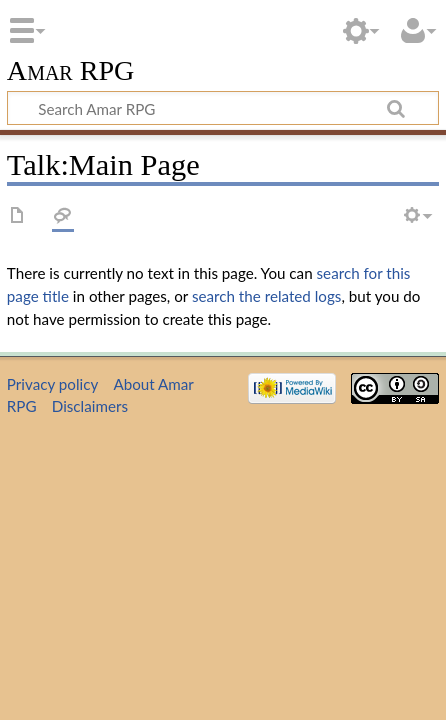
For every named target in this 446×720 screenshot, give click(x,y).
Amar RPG (71, 71)
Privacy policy (52, 384)
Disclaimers (90, 406)
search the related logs (267, 296)
